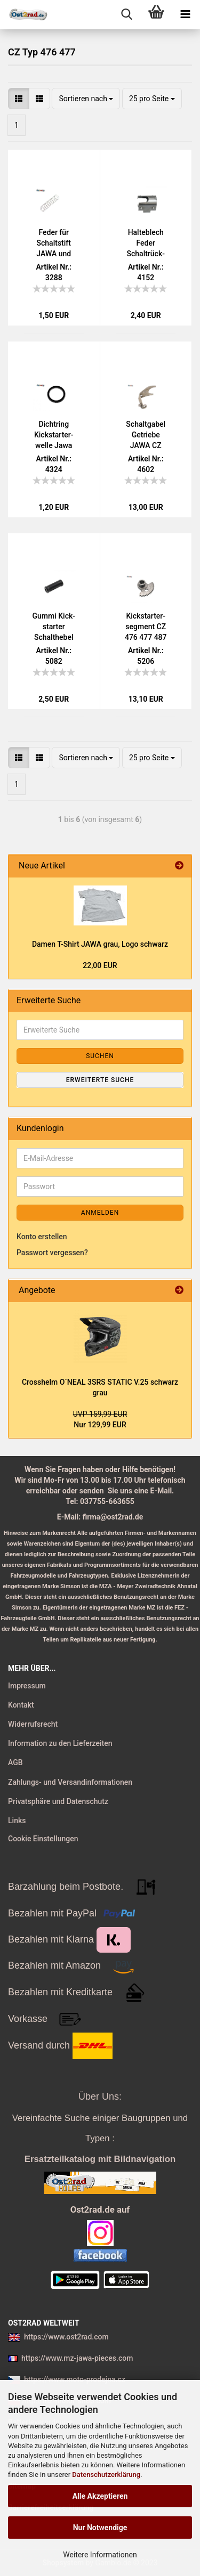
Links (17, 1820)
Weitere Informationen (100, 2554)
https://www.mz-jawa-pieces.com (77, 2358)
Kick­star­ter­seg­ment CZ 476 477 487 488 (146, 627)
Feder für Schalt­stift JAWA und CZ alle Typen (53, 243)
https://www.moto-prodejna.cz (74, 2379)
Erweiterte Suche (100, 1080)
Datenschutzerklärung (106, 2475)
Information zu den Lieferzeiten (60, 1743)
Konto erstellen (42, 1236)
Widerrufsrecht (33, 1724)
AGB (15, 1762)
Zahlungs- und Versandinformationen (70, 1782)
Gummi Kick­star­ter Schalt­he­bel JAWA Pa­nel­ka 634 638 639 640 (53, 627)
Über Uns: (100, 2096)
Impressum (27, 1685)
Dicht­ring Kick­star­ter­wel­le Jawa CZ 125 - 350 (53, 435)
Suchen (100, 1056)
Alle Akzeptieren (100, 2496)
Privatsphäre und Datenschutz (58, 1801)
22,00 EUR (100, 965)
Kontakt (21, 1705)
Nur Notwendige (100, 2527)
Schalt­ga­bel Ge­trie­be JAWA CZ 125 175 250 (146, 435)
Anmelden (100, 1212)
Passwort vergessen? (52, 1252)
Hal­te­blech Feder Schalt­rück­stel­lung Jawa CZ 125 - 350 (146, 243)
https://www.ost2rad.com (66, 2337)
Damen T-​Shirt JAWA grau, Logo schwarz (100, 944)
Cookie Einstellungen (43, 1838)
